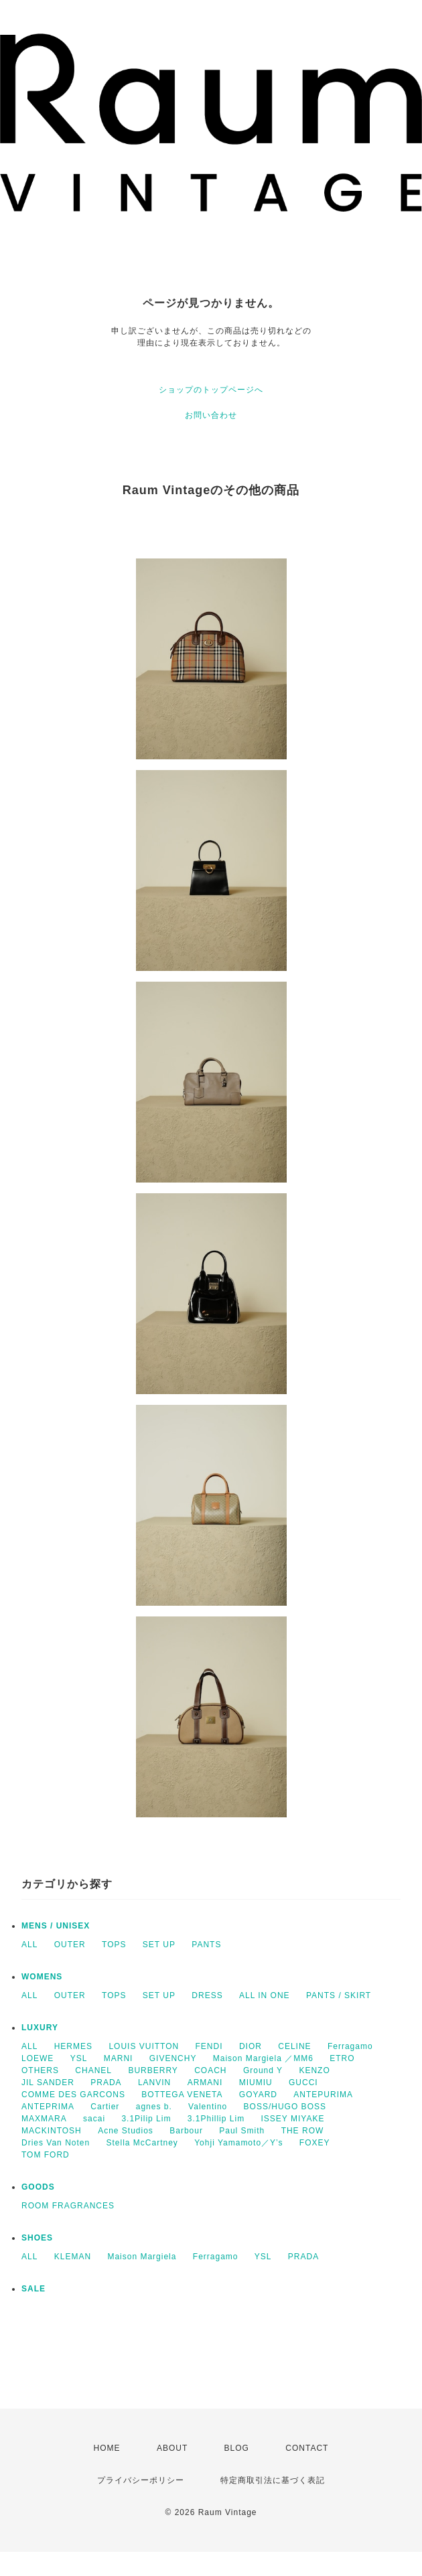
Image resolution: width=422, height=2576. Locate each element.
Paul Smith (242, 2130)
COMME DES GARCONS (73, 2094)
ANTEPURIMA (323, 2094)
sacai (94, 2118)
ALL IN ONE (264, 1995)
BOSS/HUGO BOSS (285, 2106)
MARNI (118, 2058)
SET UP (159, 1944)
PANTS (206, 1944)
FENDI (209, 2046)
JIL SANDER (47, 2082)
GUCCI (303, 2082)
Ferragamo (350, 2046)
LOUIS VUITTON (144, 2046)
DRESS (207, 1995)
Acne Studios (125, 2130)
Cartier (104, 2106)
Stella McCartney (142, 2142)
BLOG (236, 2448)
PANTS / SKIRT (338, 1995)
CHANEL (93, 2070)
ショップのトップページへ (211, 389)
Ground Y (263, 2070)
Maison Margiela (141, 2256)
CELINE (294, 2046)
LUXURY (39, 2027)
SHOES (37, 2238)
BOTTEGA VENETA (181, 2094)
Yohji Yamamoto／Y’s (238, 2142)
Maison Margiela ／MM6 (263, 2058)
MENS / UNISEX (55, 1925)
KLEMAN (72, 2256)
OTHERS (40, 2070)
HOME (107, 2448)
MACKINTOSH (51, 2130)
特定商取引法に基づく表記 (272, 2480)
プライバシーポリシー (140, 2480)
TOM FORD (45, 2155)
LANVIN (154, 2082)
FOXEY (314, 2142)
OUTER (70, 1944)
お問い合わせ (211, 415)
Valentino (207, 2106)
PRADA (105, 2082)
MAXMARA (44, 2118)
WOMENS (41, 1976)
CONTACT (306, 2448)
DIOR (250, 2046)
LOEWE (37, 2058)
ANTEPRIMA (47, 2106)
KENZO (314, 2070)
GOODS (38, 2187)
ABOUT (172, 2448)
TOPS (114, 1944)
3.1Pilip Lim (146, 2118)
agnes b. (154, 2106)
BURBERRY (153, 2070)
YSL (79, 2058)
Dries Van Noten (55, 2142)
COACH (210, 2070)
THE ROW (302, 2130)
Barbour (186, 2130)
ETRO (342, 2058)
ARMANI (205, 2082)
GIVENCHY (173, 2058)
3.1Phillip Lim (216, 2118)
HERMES (73, 2046)
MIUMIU (256, 2082)
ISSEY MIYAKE (292, 2118)
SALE (33, 2288)
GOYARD (258, 2094)
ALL (29, 1944)
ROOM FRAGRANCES (68, 2205)
